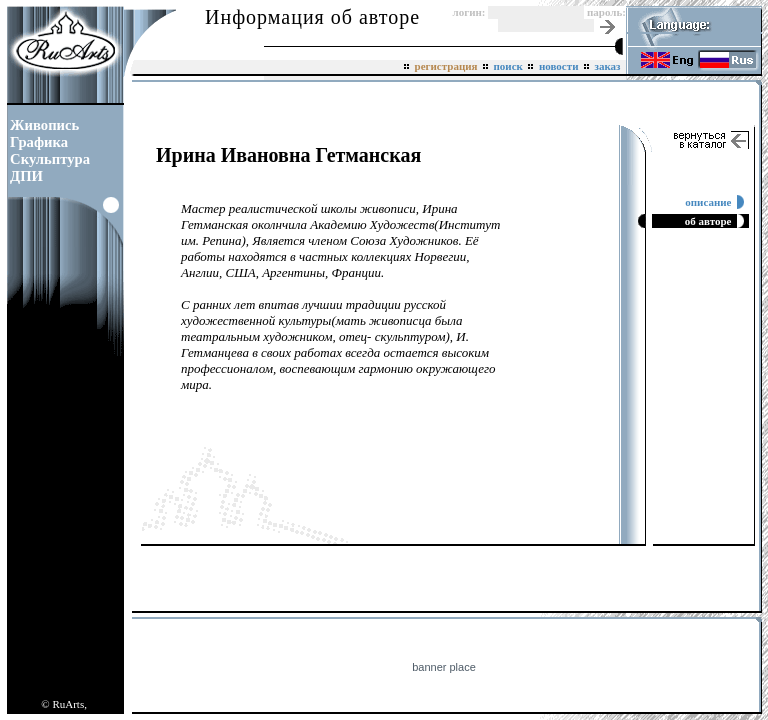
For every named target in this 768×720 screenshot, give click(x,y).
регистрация (446, 66)
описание (711, 202)
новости (558, 66)
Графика (39, 142)
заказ (607, 66)
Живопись (44, 125)
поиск (508, 66)
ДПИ (26, 176)
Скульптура (50, 159)
